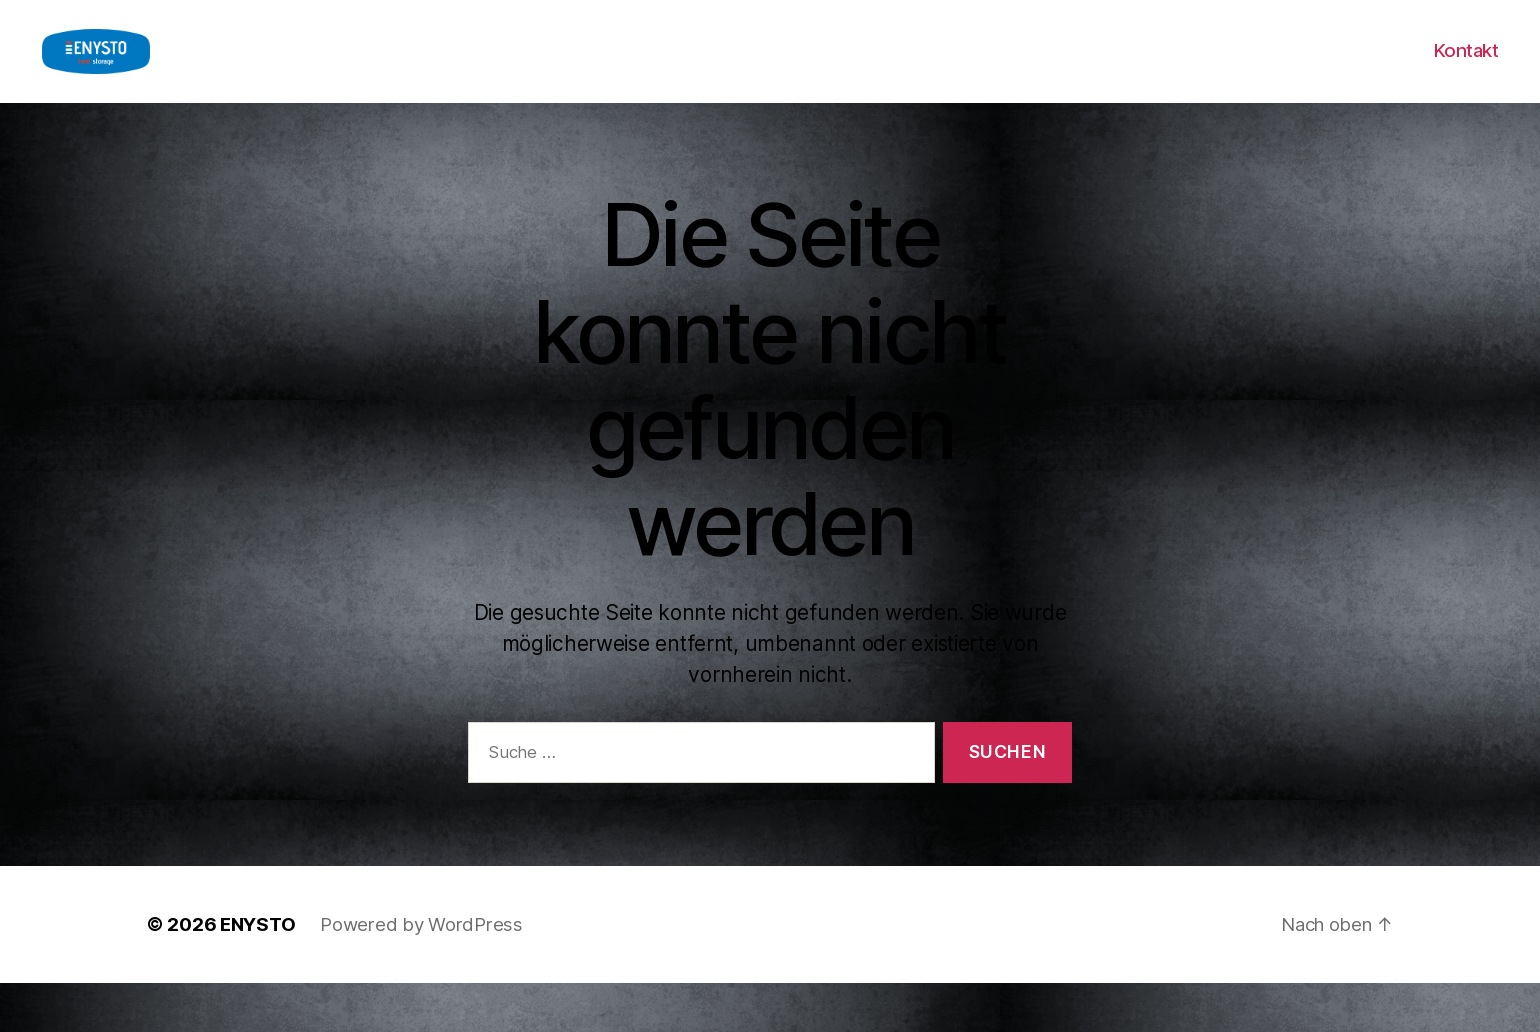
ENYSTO (257, 972)
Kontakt (1466, 76)
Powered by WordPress (421, 972)
